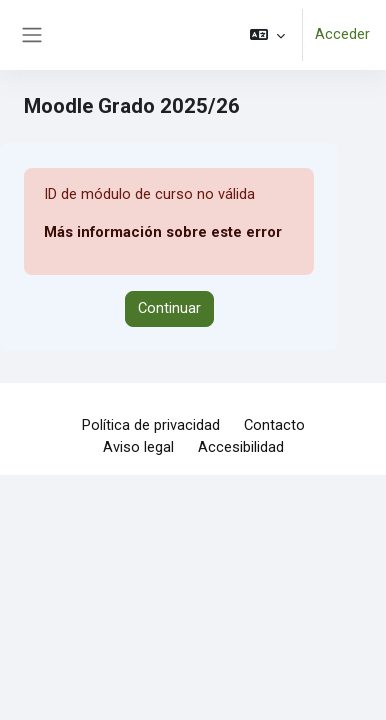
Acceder (342, 34)
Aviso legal (138, 447)
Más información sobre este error (163, 232)
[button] (267, 35)
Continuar (169, 308)
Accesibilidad (241, 447)
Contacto (274, 425)
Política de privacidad (151, 425)
